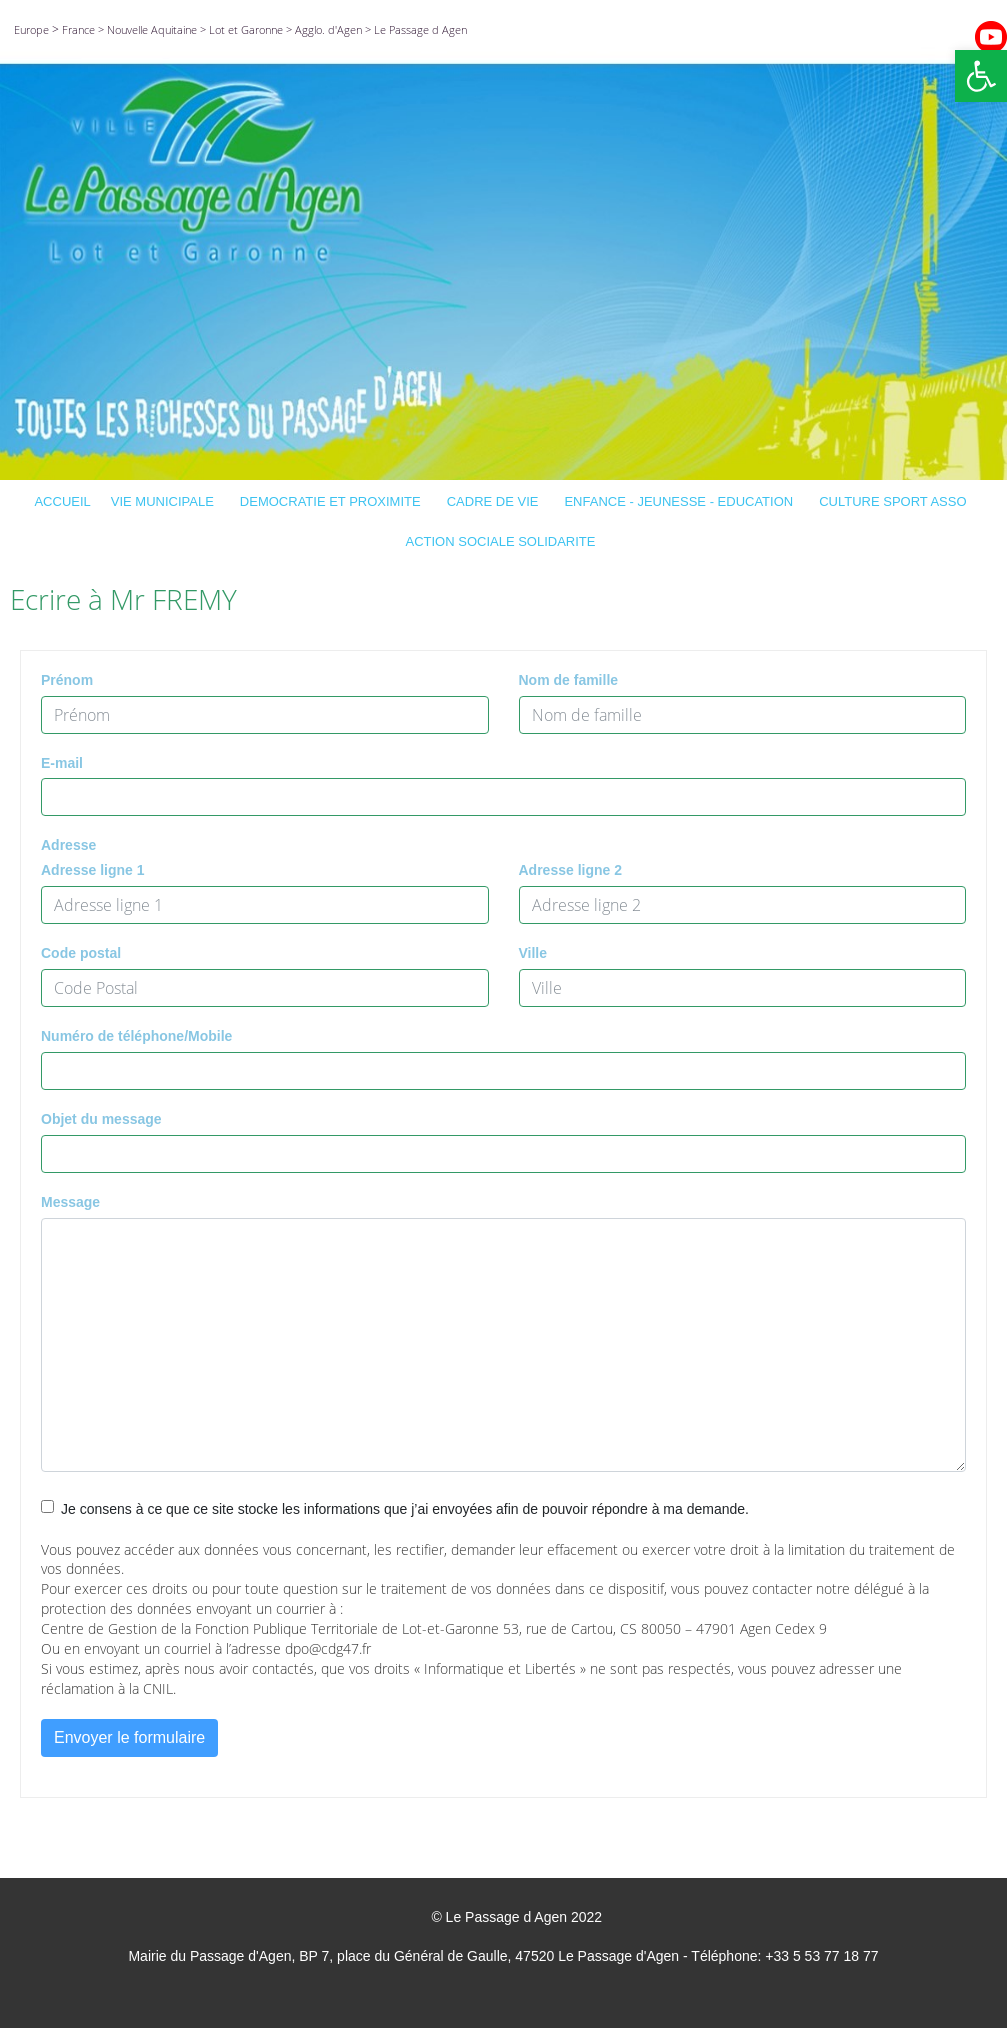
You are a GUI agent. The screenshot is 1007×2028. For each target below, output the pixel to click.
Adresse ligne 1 (93, 870)
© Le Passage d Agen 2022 (516, 1917)
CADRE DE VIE (496, 501)
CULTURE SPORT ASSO (895, 501)
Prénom (67, 680)
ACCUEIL (62, 501)
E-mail (62, 763)
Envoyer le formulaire (129, 1737)
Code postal (81, 953)
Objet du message (101, 1119)
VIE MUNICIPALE (165, 501)
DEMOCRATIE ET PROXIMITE (333, 501)
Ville (533, 953)
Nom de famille (569, 680)
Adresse (68, 845)
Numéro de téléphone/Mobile (136, 1036)
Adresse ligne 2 (571, 870)
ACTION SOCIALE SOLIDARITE (504, 541)
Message (70, 1202)
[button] (981, 76)
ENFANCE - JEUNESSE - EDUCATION (681, 501)
